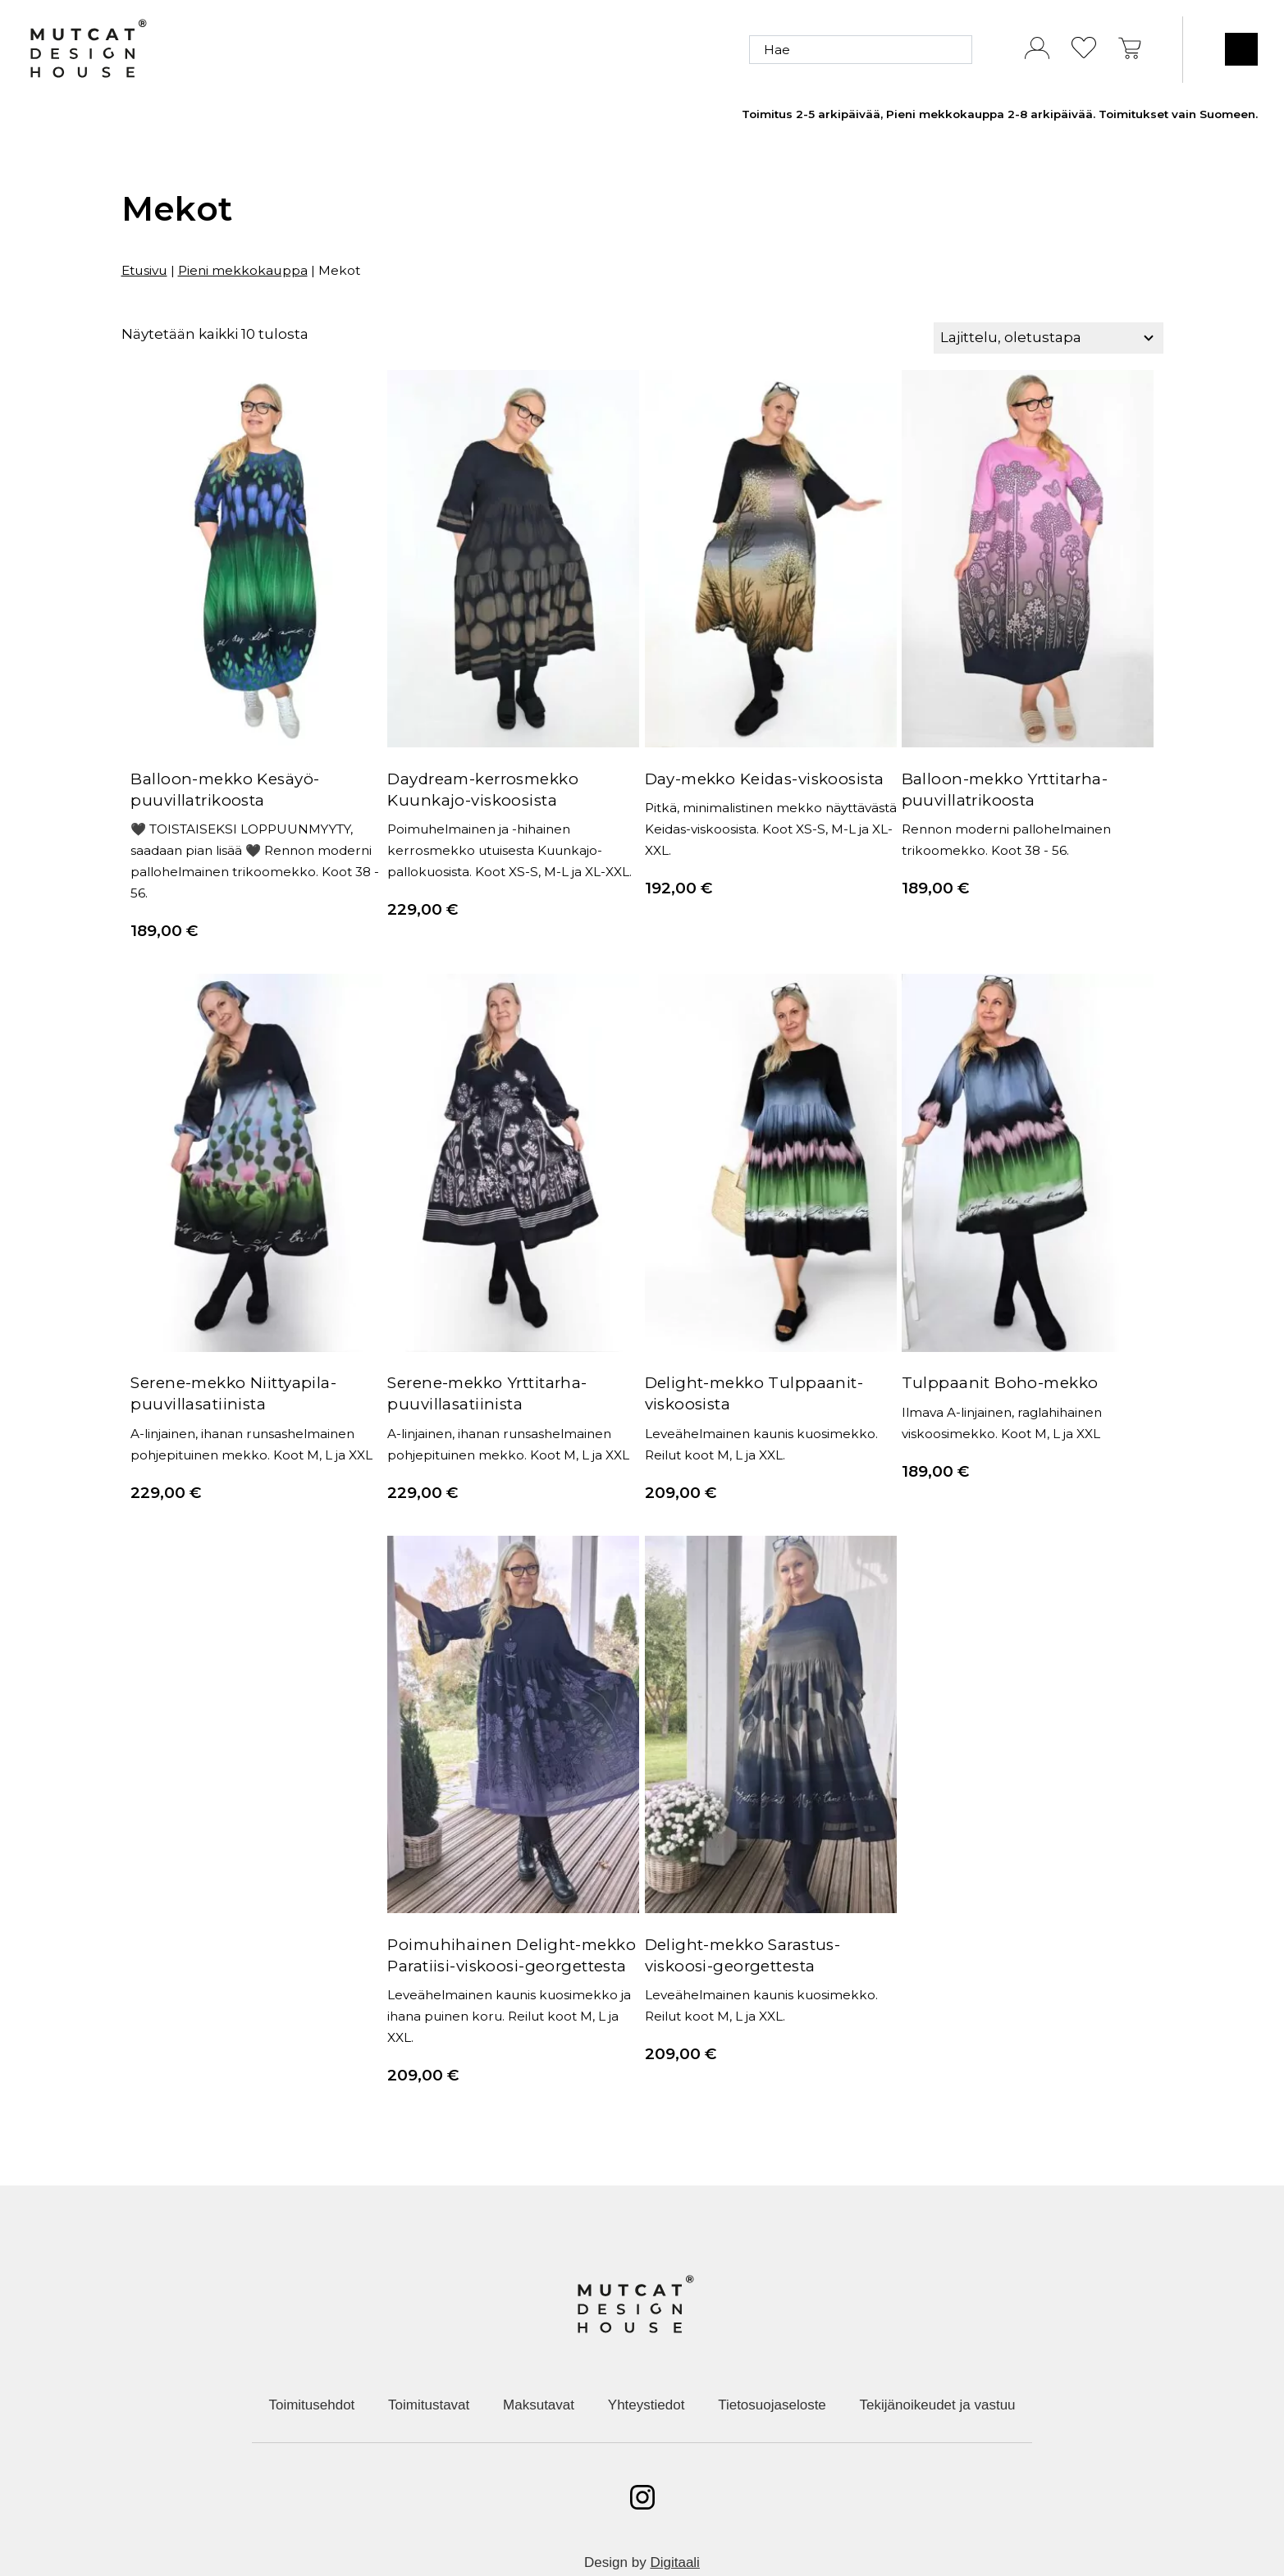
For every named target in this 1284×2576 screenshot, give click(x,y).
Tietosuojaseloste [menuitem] (772, 2364)
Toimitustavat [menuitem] (428, 2364)
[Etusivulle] (87, 49)
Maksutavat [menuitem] (538, 2364)
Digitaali (674, 2521)
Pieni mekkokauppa (243, 270)
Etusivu (144, 270)
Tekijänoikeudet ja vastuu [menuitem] (938, 2364)
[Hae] (860, 49)
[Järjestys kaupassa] (1048, 338)
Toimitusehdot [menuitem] (311, 2364)
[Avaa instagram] (642, 2456)
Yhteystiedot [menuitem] (646, 2364)
